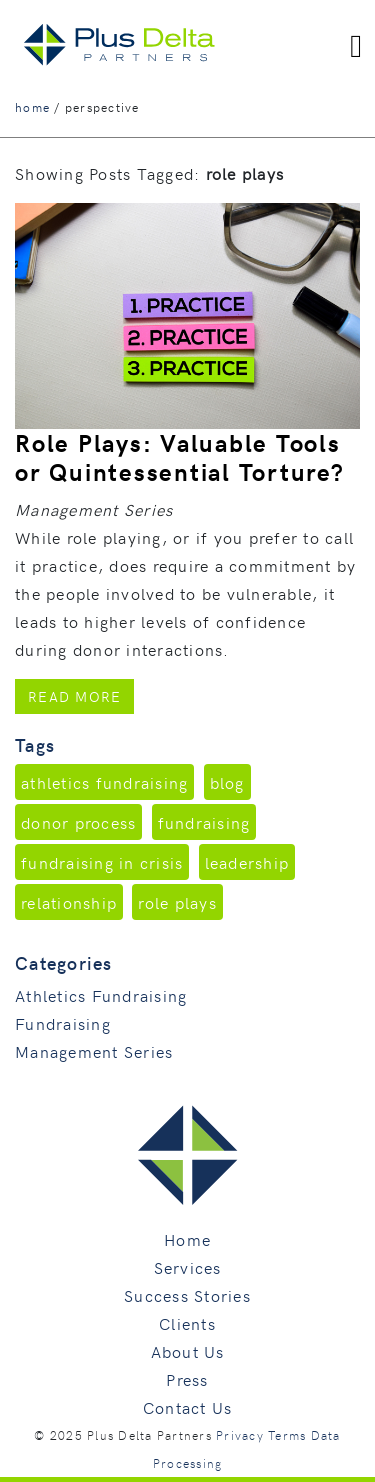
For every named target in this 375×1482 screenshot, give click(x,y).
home (32, 107)
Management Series (94, 1051)
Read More (81, 695)
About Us (188, 1351)
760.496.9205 (318, 12)
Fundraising (63, 1023)
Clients (187, 1323)
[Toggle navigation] (356, 45)
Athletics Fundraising (101, 995)
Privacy (240, 1435)
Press (187, 1379)
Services (188, 1267)
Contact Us (188, 1407)
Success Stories (187, 1295)
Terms (287, 1435)
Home (187, 1239)
